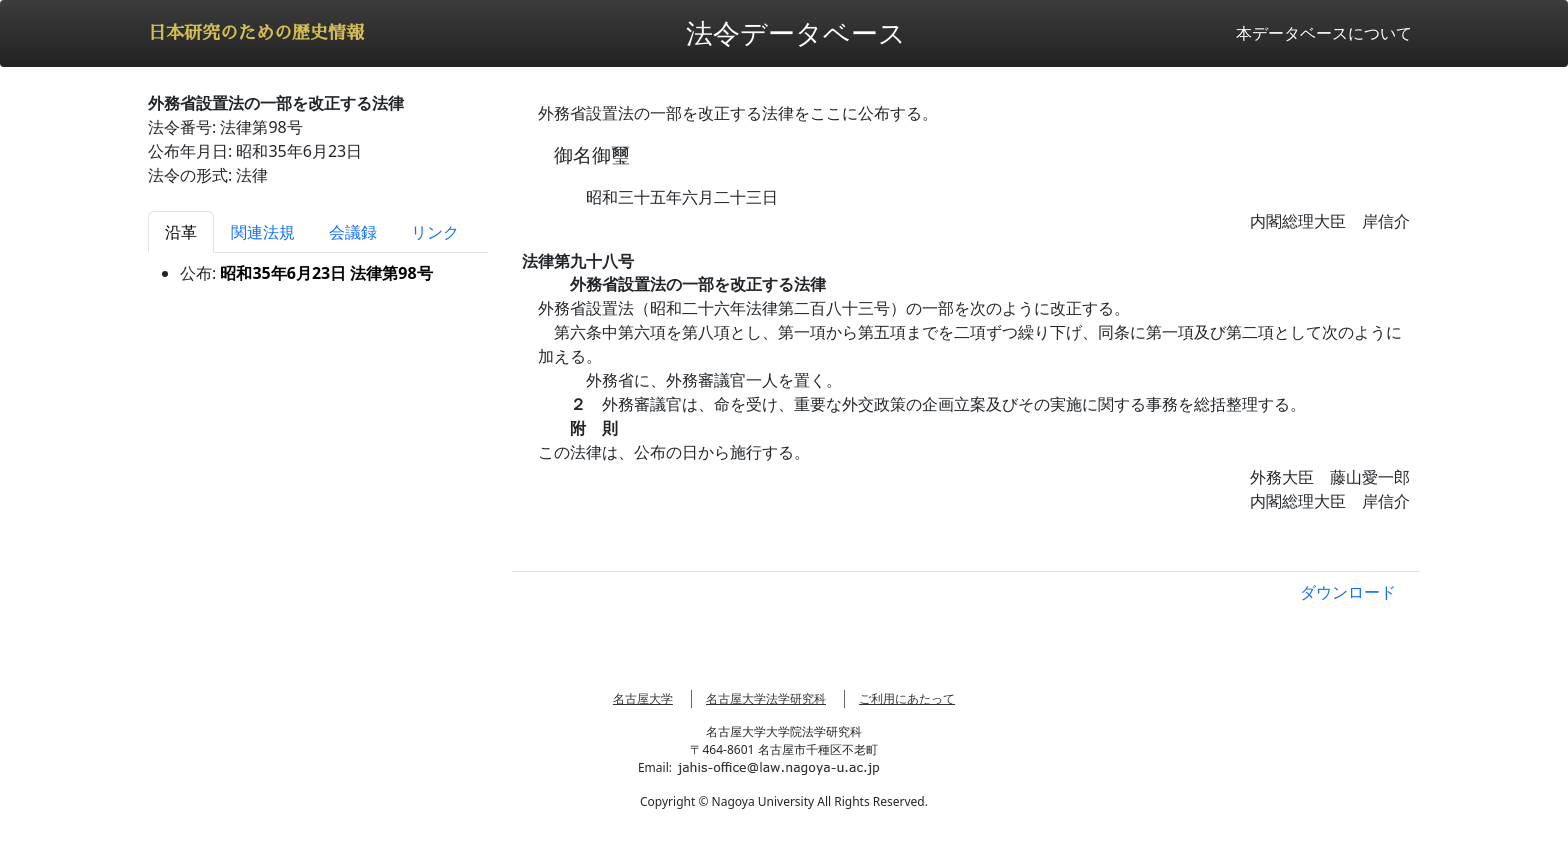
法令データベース (796, 32)
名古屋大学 (643, 698)
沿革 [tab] (181, 232)
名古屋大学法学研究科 (766, 698)
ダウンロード (1348, 592)
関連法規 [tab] (263, 232)
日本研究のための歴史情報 (256, 33)
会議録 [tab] (353, 232)
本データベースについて (1324, 33)
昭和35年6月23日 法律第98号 (326, 273)
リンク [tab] (435, 232)
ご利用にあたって (907, 698)
